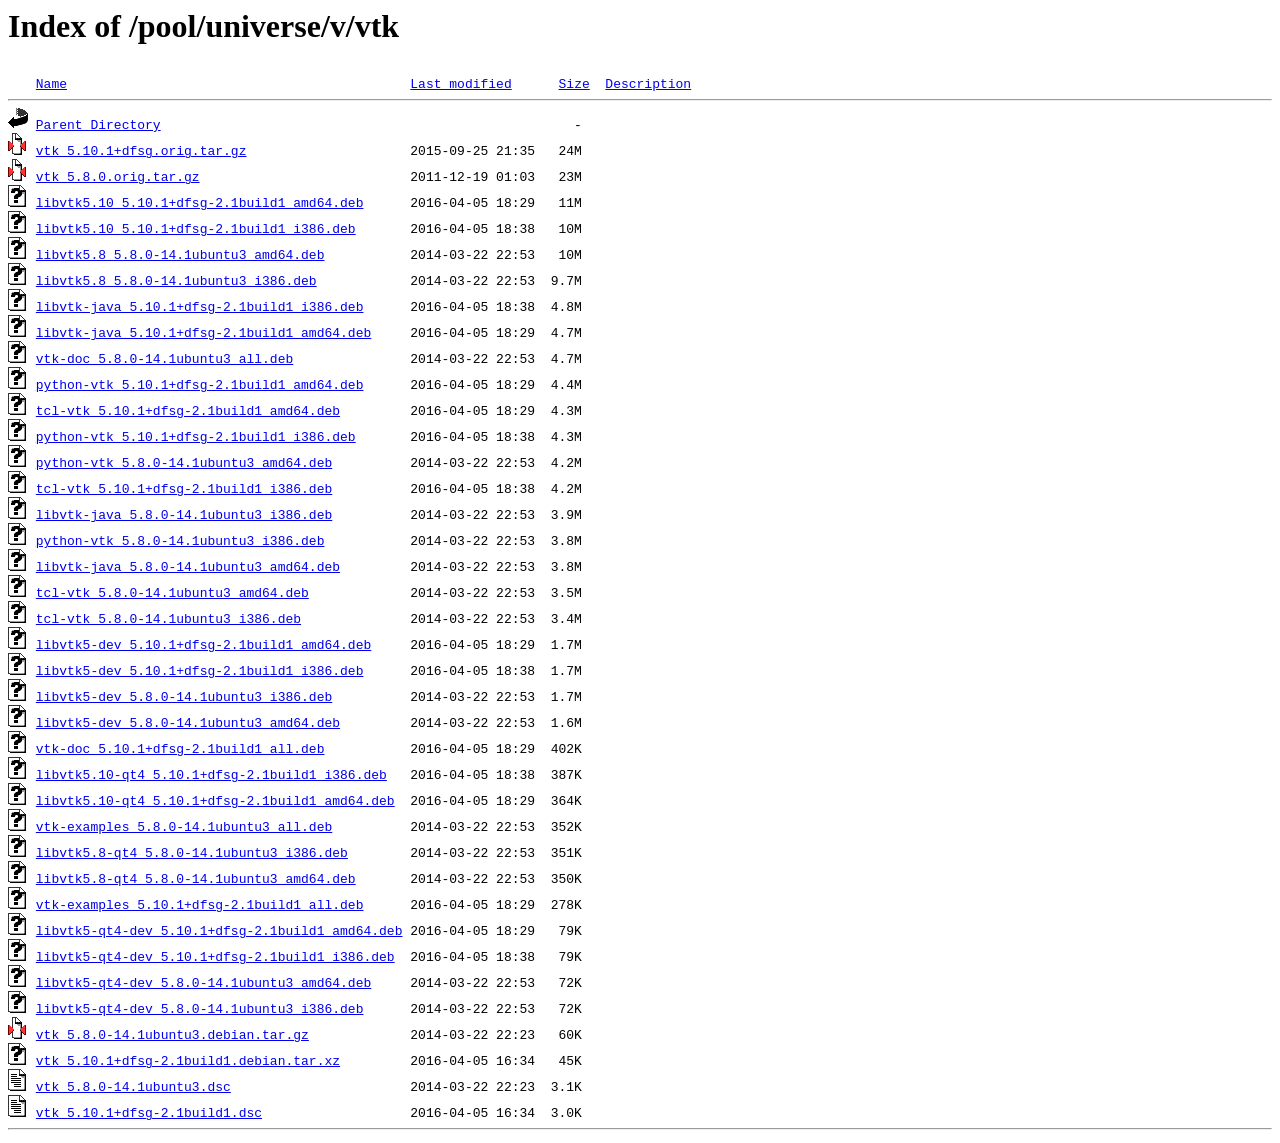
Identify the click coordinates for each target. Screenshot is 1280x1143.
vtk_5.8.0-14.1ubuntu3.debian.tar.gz (172, 1034)
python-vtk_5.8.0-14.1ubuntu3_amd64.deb (184, 462)
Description (648, 83)
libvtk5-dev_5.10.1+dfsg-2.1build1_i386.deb (200, 670)
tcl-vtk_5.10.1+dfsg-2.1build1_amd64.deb (188, 410)
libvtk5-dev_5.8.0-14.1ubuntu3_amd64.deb (188, 722)
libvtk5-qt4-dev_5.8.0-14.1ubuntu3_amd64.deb (203, 982)
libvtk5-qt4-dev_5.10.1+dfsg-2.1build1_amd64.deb (219, 930)
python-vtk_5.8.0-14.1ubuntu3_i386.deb (180, 540)
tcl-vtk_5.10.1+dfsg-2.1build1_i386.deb (184, 488)
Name (51, 83)
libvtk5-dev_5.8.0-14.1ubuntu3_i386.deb (184, 696)
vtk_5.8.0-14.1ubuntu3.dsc (133, 1086)
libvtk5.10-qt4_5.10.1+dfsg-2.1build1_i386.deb (211, 774)
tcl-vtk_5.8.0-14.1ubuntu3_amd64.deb (172, 592)
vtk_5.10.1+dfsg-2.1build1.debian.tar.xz (188, 1060)
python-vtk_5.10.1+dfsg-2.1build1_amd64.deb (200, 384)
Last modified (460, 83)
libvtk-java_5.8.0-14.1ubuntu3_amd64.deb (188, 566)
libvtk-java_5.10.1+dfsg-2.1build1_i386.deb (200, 306)
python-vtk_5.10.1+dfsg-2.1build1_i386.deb (196, 436)
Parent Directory (98, 124)
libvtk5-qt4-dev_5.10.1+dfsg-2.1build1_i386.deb (215, 956)
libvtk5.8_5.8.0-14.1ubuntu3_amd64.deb (180, 254)
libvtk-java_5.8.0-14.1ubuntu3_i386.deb (184, 514)
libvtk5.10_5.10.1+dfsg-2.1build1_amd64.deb (200, 202)
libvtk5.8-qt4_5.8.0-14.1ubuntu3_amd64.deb (196, 878)
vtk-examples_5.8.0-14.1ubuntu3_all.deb (184, 826)
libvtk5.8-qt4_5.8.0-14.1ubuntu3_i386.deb (192, 852)
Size (573, 83)
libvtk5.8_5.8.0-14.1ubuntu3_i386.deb (176, 280)
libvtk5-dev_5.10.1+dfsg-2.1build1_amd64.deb (203, 644)
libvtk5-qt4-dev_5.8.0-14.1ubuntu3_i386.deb (200, 1008)
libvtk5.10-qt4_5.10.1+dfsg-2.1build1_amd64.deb (215, 800)
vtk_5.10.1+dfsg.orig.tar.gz (141, 150)
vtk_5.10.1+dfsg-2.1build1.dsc (149, 1112)
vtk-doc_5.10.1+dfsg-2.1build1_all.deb (180, 748)
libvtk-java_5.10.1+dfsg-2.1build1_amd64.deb (203, 332)
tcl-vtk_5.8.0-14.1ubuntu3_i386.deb (168, 618)
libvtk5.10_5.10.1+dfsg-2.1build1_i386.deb (196, 228)
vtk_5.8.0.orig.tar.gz (118, 176)
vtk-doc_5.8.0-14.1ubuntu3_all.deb (164, 358)
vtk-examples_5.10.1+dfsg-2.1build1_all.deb (200, 904)
